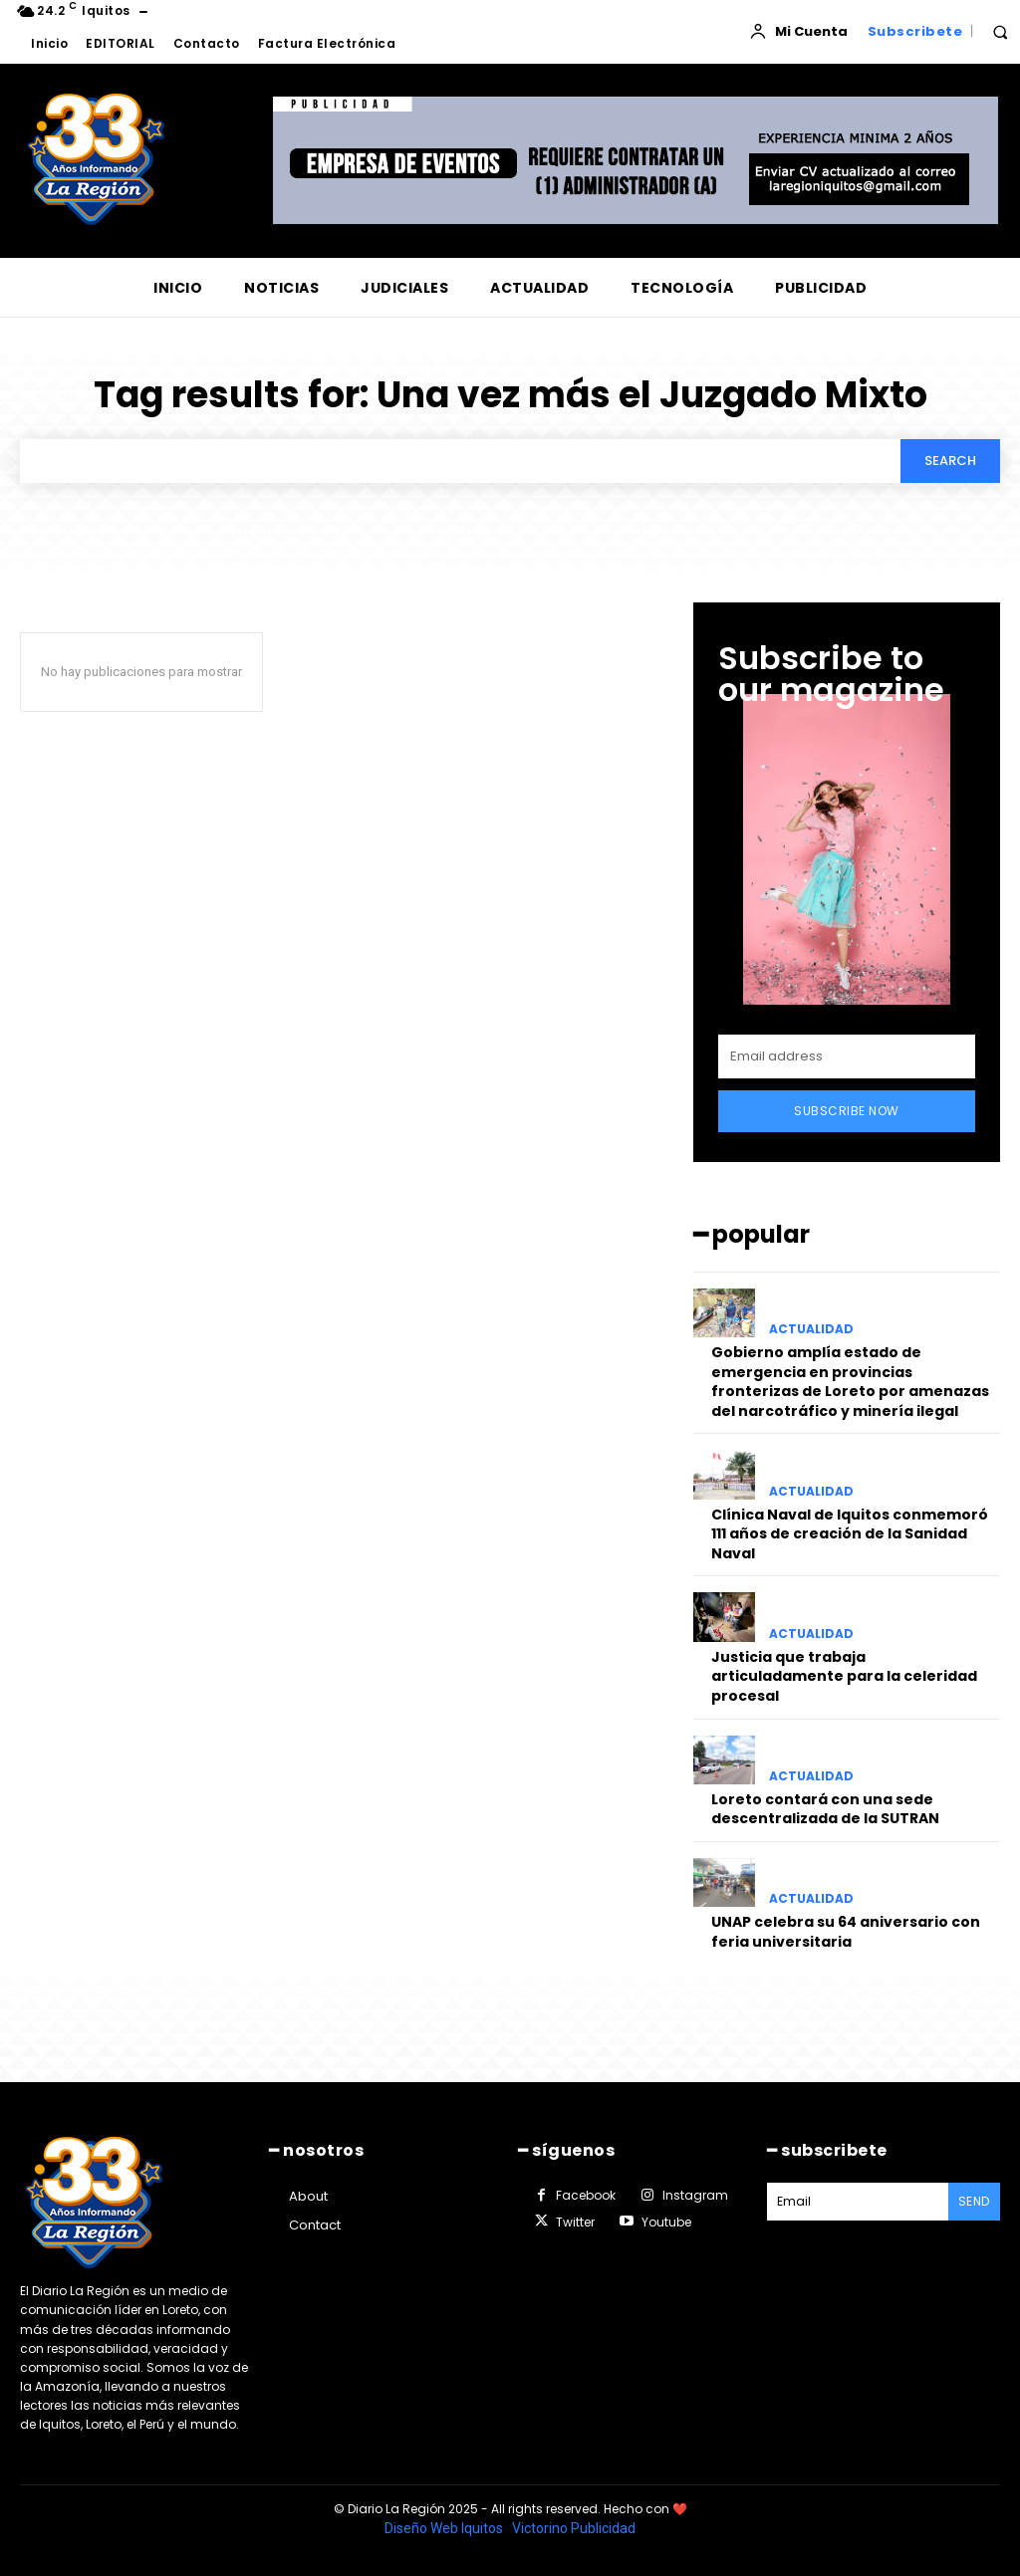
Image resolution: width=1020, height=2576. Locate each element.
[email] (846, 1057)
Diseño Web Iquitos (445, 2528)
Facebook (586, 2195)
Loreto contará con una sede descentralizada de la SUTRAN (825, 1809)
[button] (1000, 32)
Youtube (666, 2222)
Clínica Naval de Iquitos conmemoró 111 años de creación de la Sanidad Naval (849, 1534)
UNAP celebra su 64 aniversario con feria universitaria (845, 1932)
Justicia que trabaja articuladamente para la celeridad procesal (844, 1676)
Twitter (575, 2222)
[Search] (950, 461)
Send (974, 2201)
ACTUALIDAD (811, 1329)
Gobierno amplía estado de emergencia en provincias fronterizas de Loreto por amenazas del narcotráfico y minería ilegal (850, 1381)
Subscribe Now (846, 1111)
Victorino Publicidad (574, 2528)
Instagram (695, 2195)
